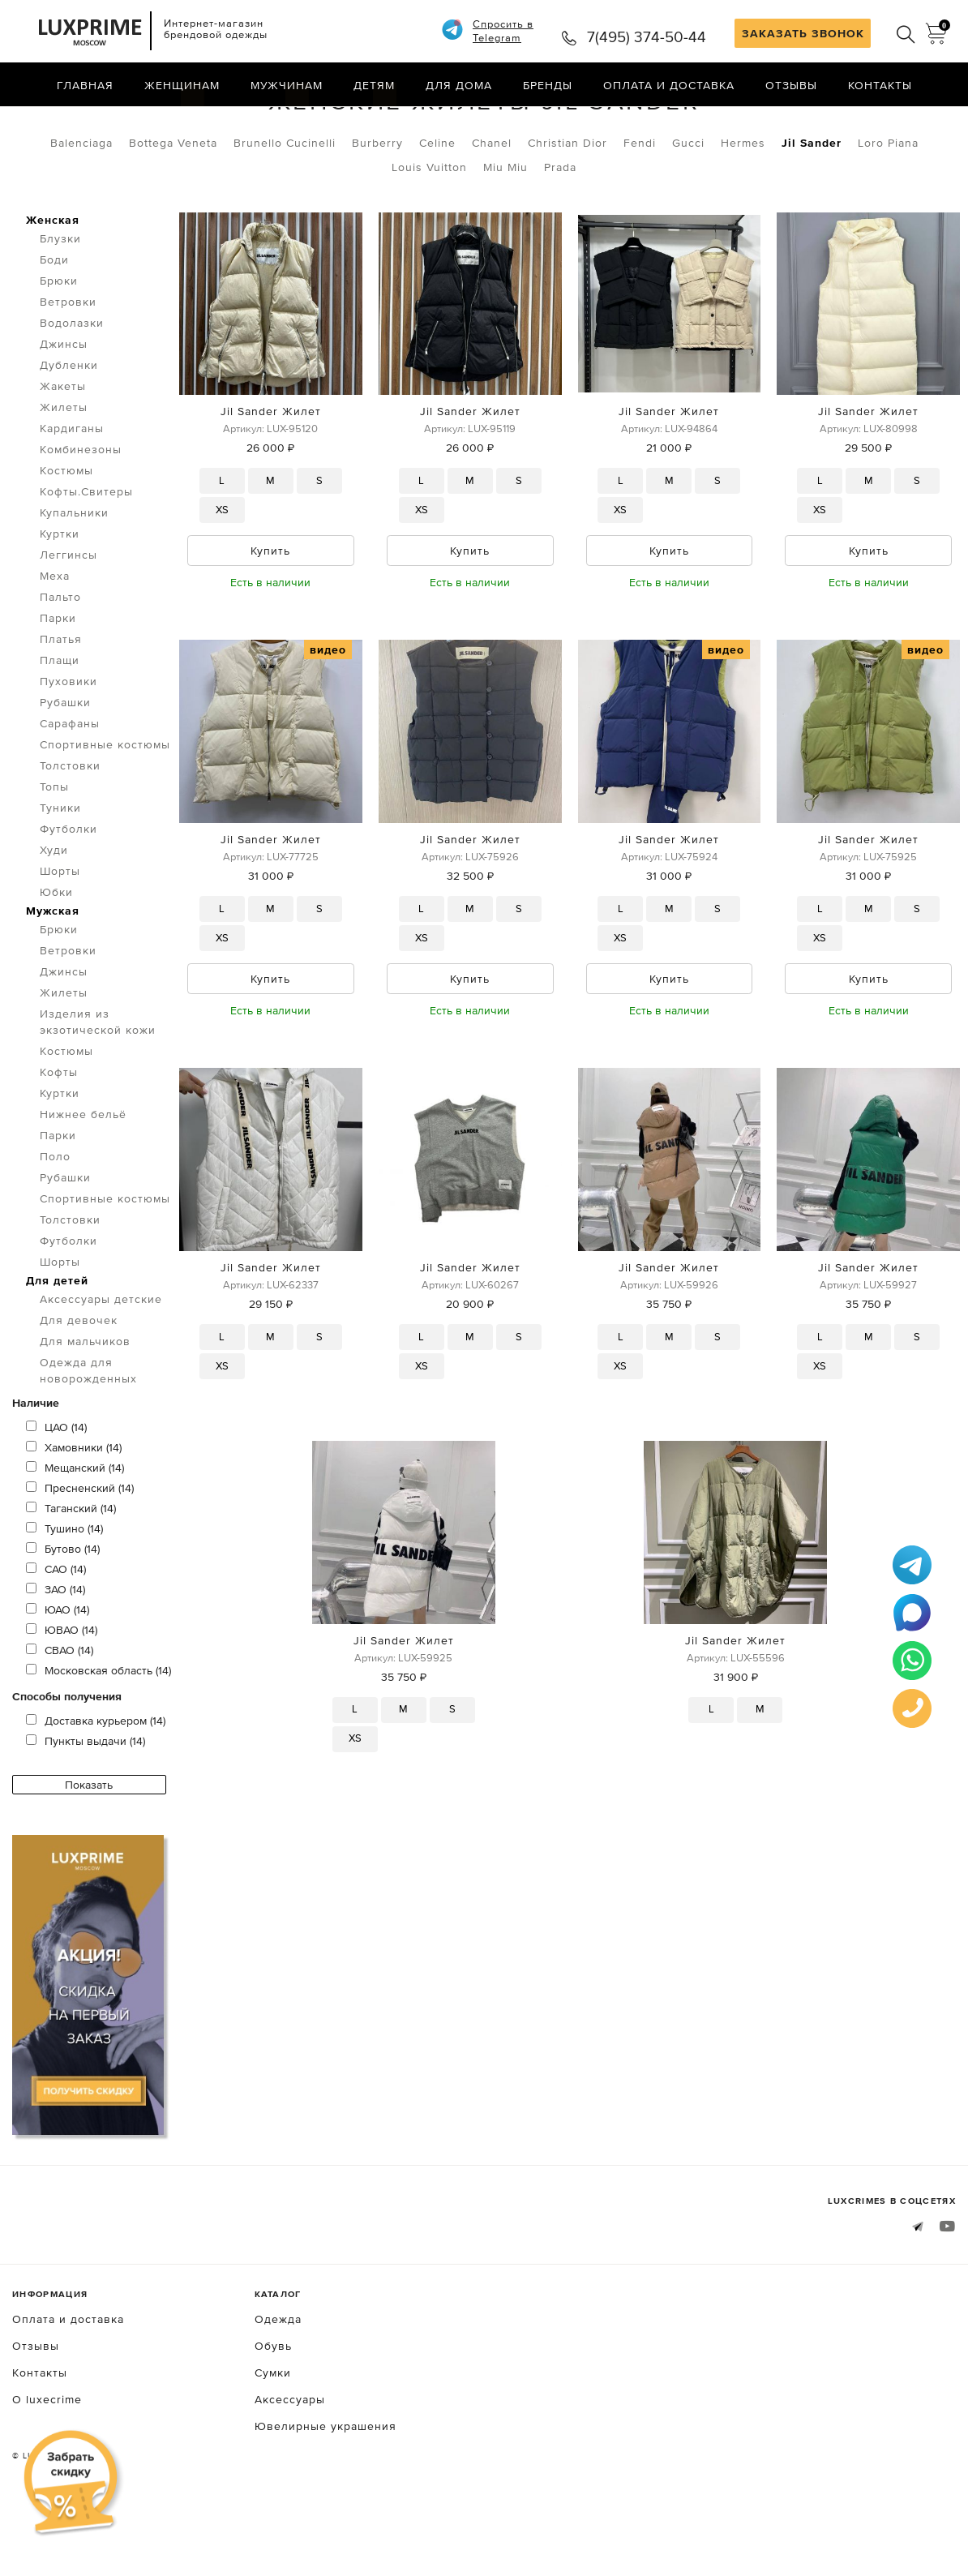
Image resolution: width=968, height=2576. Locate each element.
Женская (52, 283)
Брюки (59, 344)
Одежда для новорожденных (88, 1434)
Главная (85, 85)
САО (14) (56, 1633)
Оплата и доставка (669, 85)
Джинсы (64, 407)
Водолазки (72, 386)
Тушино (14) (64, 1592)
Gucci (688, 206)
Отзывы (791, 85)
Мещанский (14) (75, 1531)
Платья (61, 703)
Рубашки (65, 766)
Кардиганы (72, 492)
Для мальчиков (85, 1405)
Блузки (60, 302)
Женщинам (182, 85)
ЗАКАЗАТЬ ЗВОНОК (803, 33)
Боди (54, 323)
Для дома (459, 85)
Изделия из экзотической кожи (98, 1085)
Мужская (52, 974)
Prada (560, 231)
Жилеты (183, 120)
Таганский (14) (71, 1572)
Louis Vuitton (429, 231)
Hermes (743, 206)
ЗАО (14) (55, 1653)
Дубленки (69, 428)
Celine (437, 206)
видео (328, 714)
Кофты (59, 1135)
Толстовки (70, 829)
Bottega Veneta (173, 206)
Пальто (60, 660)
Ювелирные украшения (325, 2490)
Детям (374, 85)
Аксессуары (290, 2463)
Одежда (103, 120)
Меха (55, 639)
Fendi (639, 206)
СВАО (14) (59, 1714)
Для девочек (79, 1384)
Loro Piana (888, 206)
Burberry (377, 206)
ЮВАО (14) (61, 1693)
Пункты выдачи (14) (85, 1804)
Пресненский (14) (80, 1551)
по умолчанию (882, 121)
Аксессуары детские (101, 1363)
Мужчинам (287, 85)
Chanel (492, 206)
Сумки (273, 2436)
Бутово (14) (63, 1612)
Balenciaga (81, 206)
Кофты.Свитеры (86, 555)
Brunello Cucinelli (284, 206)
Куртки (59, 597)
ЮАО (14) (57, 1673)
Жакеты (63, 450)
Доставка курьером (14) (95, 1784)
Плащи (59, 724)
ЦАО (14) (56, 1491)
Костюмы (66, 534)
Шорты (60, 934)
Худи (54, 913)
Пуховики (68, 745)
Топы (54, 850)
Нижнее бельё (83, 1178)
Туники (60, 871)
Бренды (547, 85)
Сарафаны (70, 787)
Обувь (273, 2409)
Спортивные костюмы (105, 808)
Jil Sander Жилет (271, 475)
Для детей (57, 1344)
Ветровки (68, 365)
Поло (55, 1220)
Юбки (56, 955)
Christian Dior (567, 206)
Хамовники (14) (74, 1511)
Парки (58, 681)
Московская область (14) (98, 1734)
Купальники (74, 576)
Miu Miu (505, 231)
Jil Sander (812, 206)
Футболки (68, 892)
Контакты (880, 85)
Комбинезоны (81, 513)
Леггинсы (68, 618)
